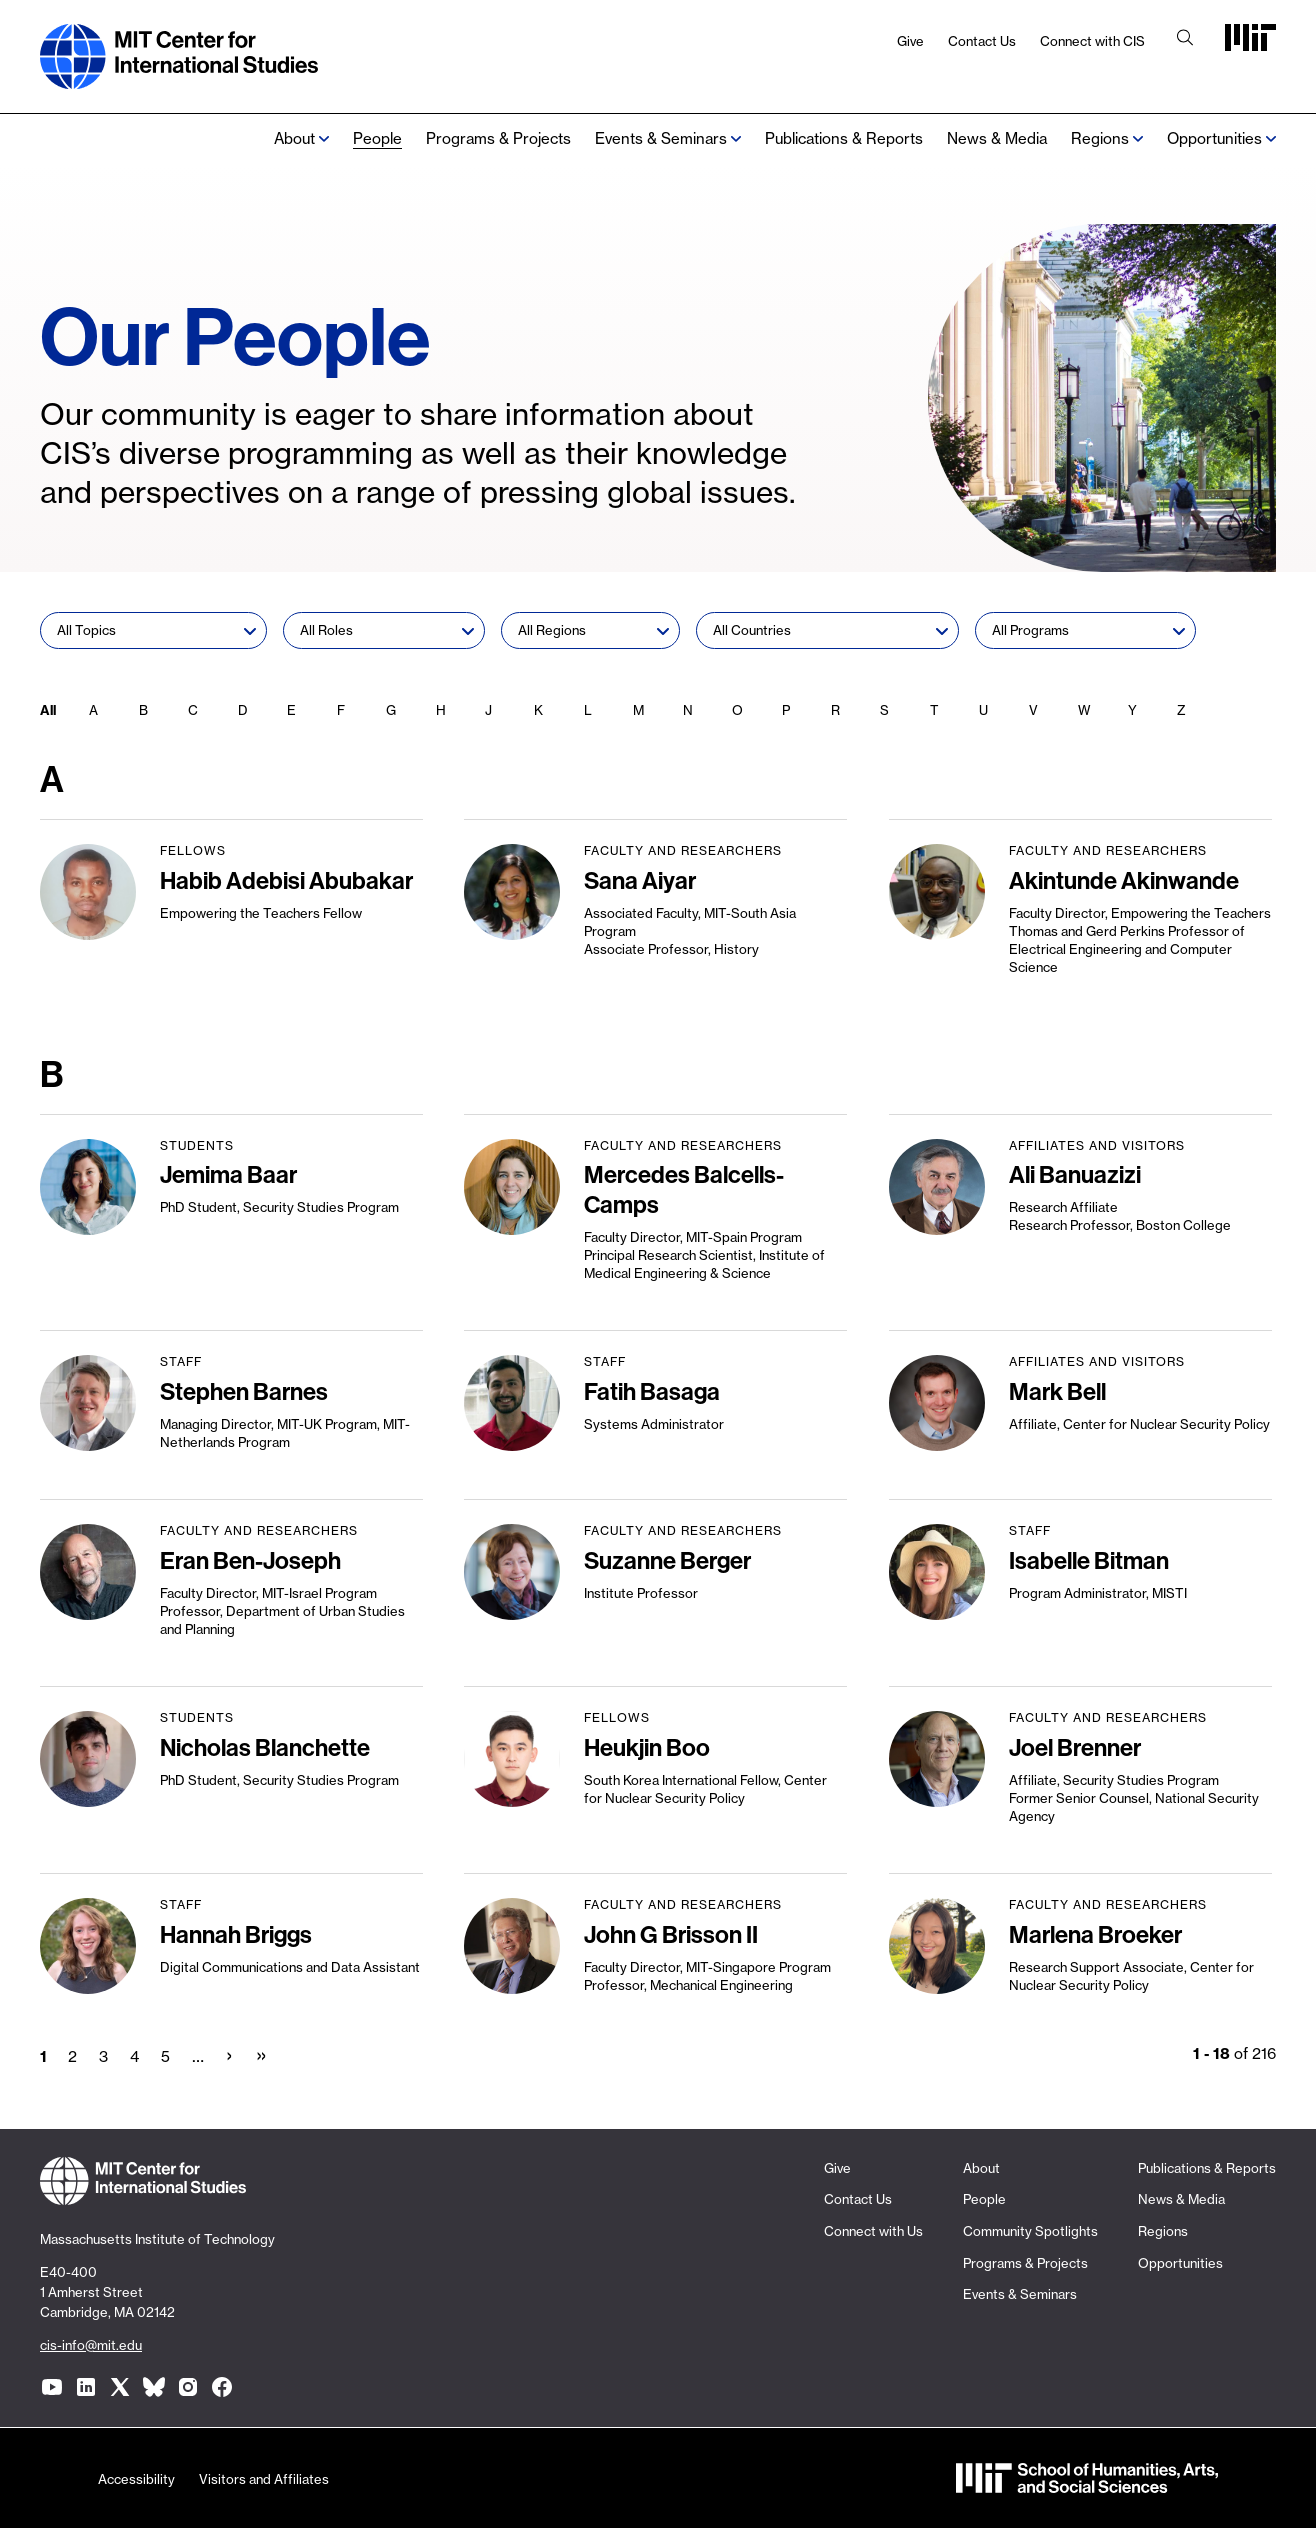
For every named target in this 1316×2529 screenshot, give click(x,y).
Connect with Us (873, 2231)
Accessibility (136, 2479)
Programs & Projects (498, 138)
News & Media (997, 138)
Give (910, 41)
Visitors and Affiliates (264, 2479)
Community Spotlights (1030, 2231)
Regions (1163, 2231)
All (48, 710)
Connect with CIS (1092, 41)
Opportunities (1214, 138)
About (294, 138)
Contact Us (982, 41)
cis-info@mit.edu (91, 2345)
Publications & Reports (844, 138)
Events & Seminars (661, 138)
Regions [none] (1100, 138)
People (377, 138)
